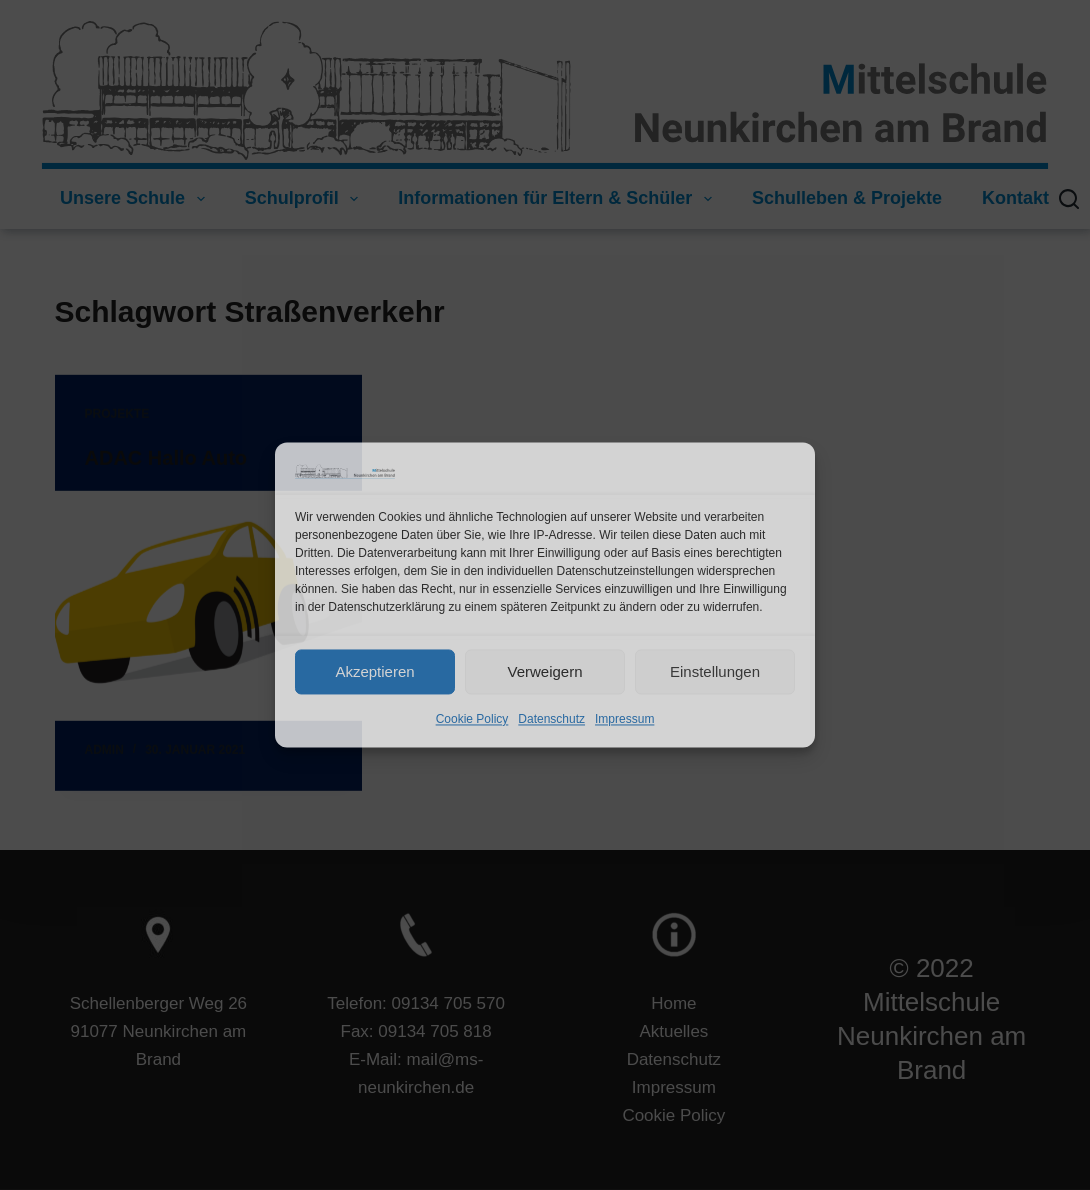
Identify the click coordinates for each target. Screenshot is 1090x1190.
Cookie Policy (472, 720)
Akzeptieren (374, 671)
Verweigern (544, 671)
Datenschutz (551, 720)
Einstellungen (715, 671)
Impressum (624, 720)
